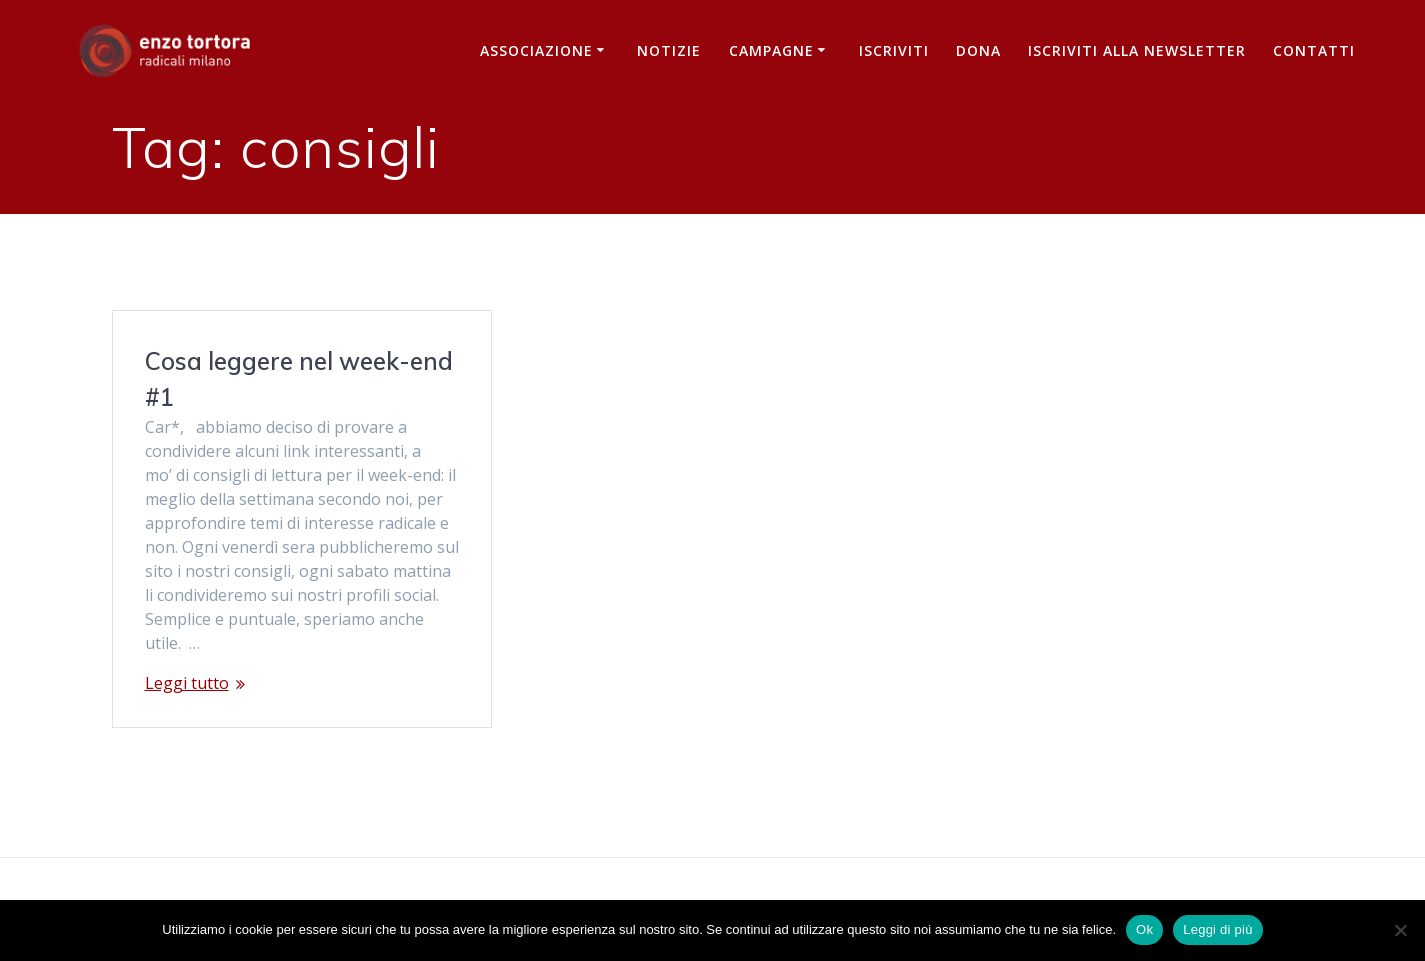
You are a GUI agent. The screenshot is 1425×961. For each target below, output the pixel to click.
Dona (978, 50)
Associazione (536, 50)
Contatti (1314, 50)
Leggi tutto (187, 683)
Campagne (771, 50)
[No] (1400, 930)
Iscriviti (894, 50)
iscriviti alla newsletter (1137, 50)
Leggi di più (1218, 929)
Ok (1144, 929)
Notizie (669, 50)
